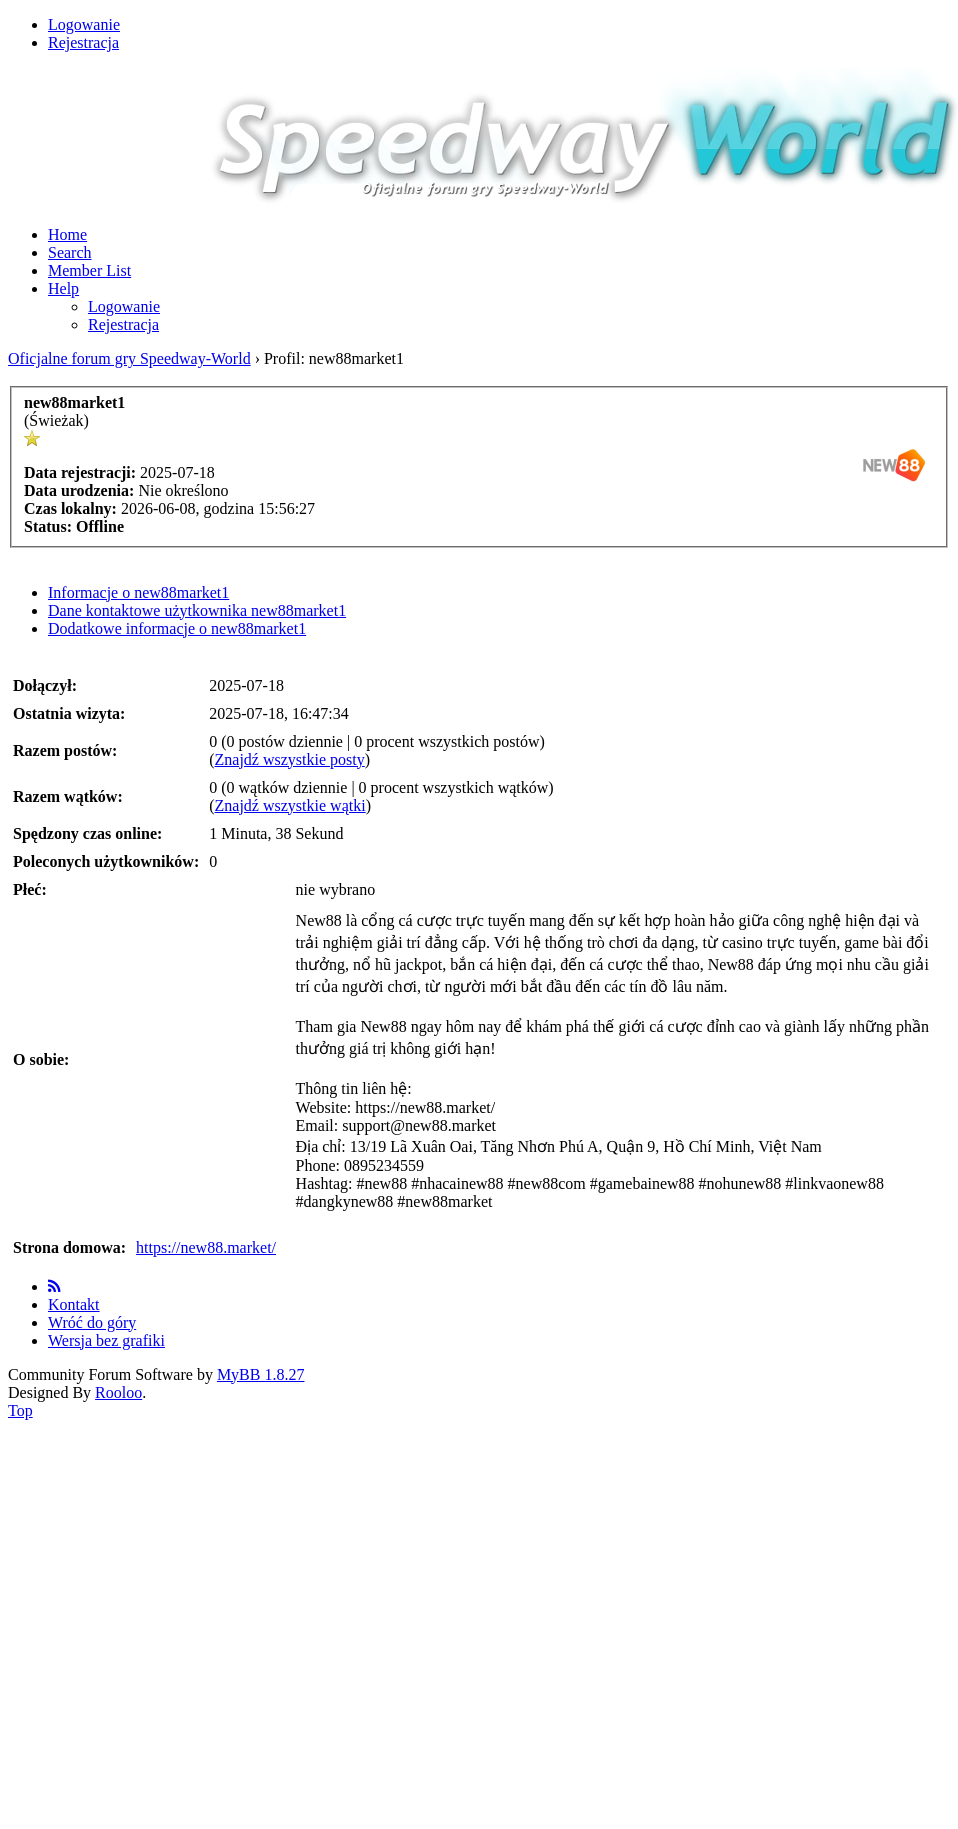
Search (70, 252)
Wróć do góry (92, 1322)
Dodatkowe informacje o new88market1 (177, 628)
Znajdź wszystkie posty (290, 759)
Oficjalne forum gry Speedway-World (129, 358)
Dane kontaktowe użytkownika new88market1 (197, 610)
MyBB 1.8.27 (261, 1374)
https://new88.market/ (206, 1247)
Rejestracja (83, 42)
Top (20, 1410)
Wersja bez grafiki (106, 1340)
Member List (89, 270)
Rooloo (118, 1392)
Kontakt (74, 1304)
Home (67, 234)
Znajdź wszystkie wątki (290, 805)
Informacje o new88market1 (138, 592)
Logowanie (84, 24)
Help (63, 288)
